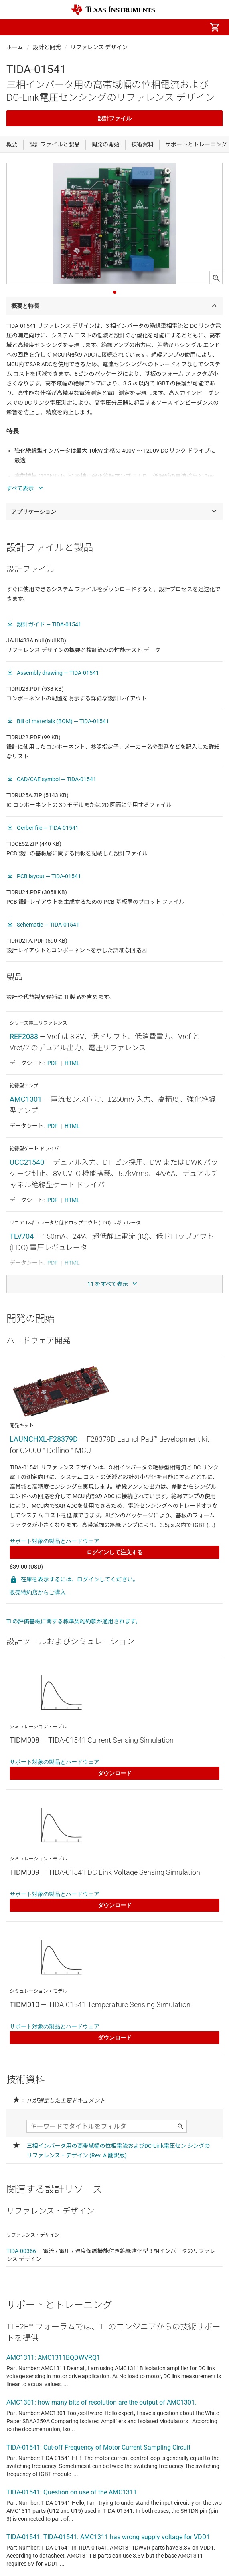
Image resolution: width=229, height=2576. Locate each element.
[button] (14, 27)
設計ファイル (115, 118)
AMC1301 (26, 1099)
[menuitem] (147, 27)
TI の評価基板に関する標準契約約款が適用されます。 (73, 1621)
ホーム (14, 47)
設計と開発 (47, 47)
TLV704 (22, 1236)
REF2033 (24, 1036)
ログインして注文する (115, 1552)
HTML (72, 1063)
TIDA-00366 (21, 2251)
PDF (52, 1063)
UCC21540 (27, 1162)
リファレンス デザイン (99, 47)
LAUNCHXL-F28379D (44, 1439)
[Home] (113, 9)
